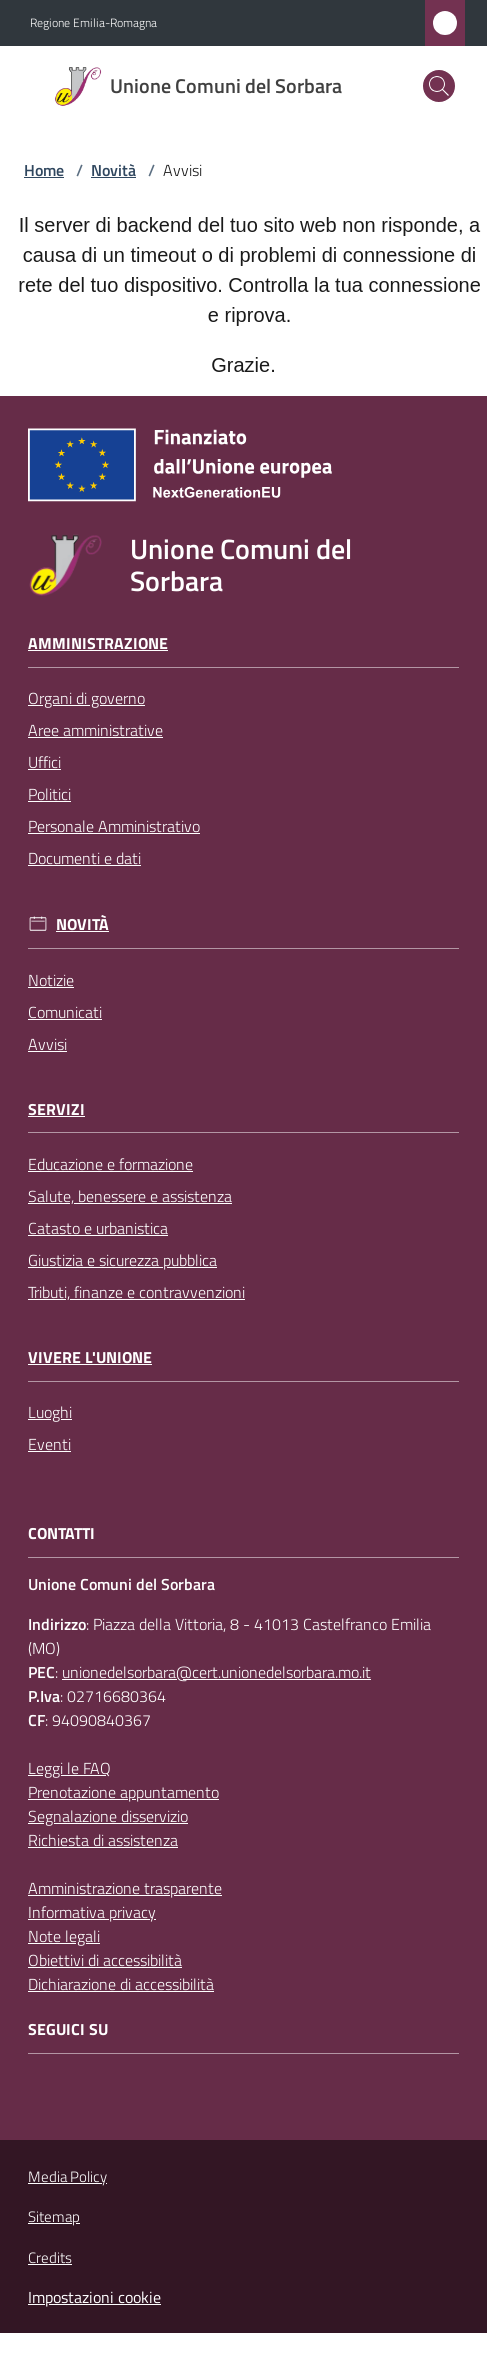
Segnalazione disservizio (108, 1816)
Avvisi (47, 1044)
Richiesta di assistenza (103, 1840)
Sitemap (54, 2216)
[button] (439, 86)
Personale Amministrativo (114, 826)
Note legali (64, 1936)
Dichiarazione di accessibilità (121, 1984)
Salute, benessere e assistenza (130, 1196)
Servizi (56, 1109)
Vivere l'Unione (90, 1357)
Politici (49, 794)
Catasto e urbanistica (98, 1228)
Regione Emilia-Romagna (93, 23)
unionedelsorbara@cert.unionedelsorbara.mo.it (216, 1672)
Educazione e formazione (110, 1164)
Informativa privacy (92, 1912)
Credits (50, 2258)
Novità (113, 170)
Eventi (49, 1444)
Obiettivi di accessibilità (105, 1960)
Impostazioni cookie (94, 2297)
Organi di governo (86, 698)
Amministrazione (98, 643)
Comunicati (65, 1012)
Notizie (51, 980)
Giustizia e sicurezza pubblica (122, 1260)
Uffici (44, 762)
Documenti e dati (84, 858)
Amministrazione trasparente (125, 1888)
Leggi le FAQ (69, 1768)
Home (44, 170)
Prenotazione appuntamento (123, 1792)
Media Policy (67, 2176)
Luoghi (50, 1412)
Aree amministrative (95, 730)
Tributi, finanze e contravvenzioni (136, 1292)
